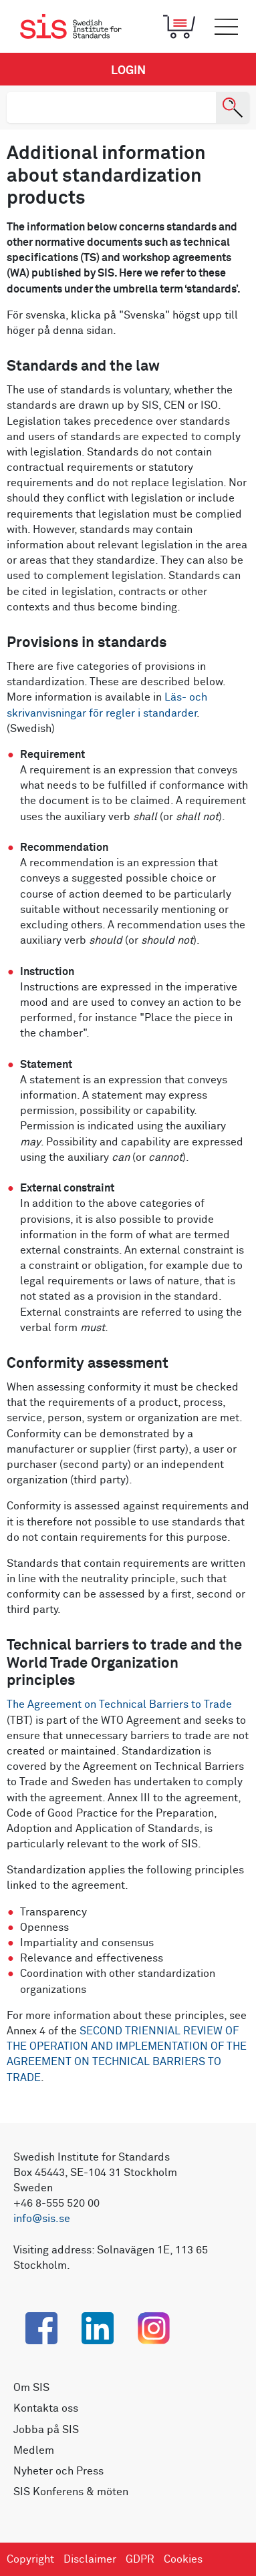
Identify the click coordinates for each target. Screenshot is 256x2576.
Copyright (30, 2559)
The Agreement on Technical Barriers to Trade (119, 1704)
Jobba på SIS (46, 2429)
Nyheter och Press (58, 2471)
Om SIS (31, 2387)
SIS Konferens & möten (70, 2492)
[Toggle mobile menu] (226, 26)
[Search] (232, 107)
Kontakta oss (45, 2408)
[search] (111, 107)
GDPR (140, 2559)
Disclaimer (89, 2559)
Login (128, 71)
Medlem (33, 2450)
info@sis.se (41, 2218)
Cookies (183, 2559)
